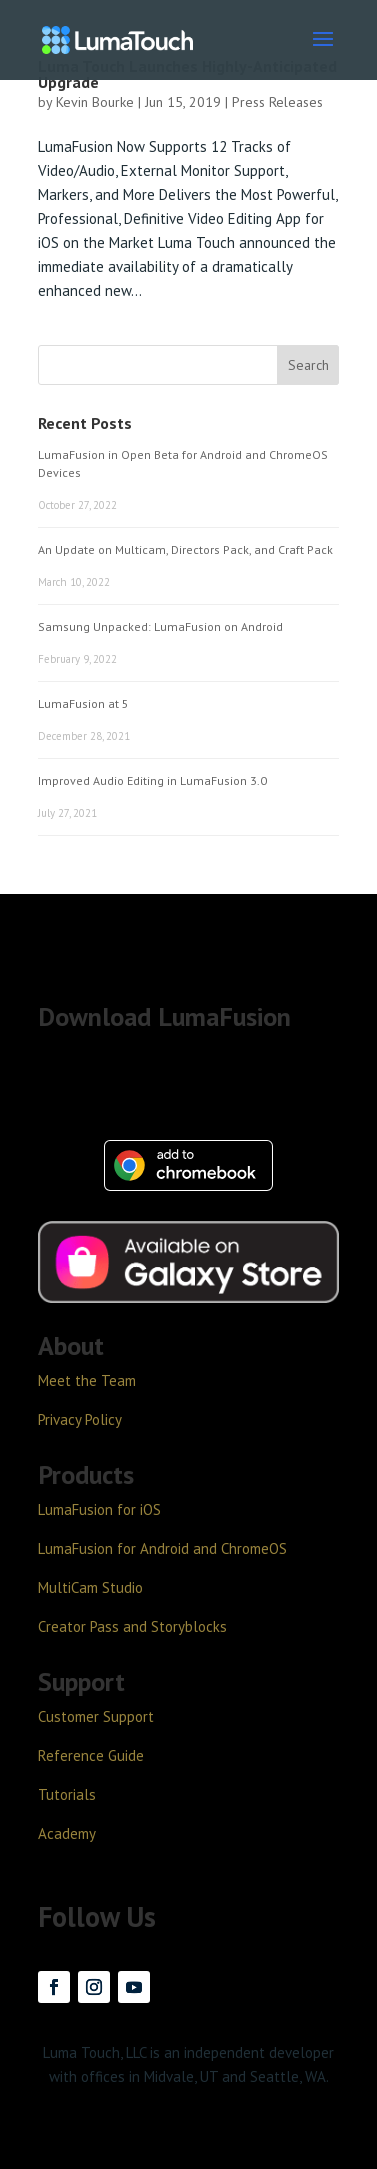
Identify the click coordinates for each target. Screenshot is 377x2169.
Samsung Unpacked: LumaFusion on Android (160, 626)
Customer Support (96, 1716)
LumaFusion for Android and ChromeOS (162, 1548)
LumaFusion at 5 (83, 703)
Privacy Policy (80, 1419)
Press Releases (277, 102)
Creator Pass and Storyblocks (132, 1626)
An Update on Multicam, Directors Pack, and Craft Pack (185, 549)
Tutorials (67, 1794)
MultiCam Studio (90, 1587)
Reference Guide (91, 1755)
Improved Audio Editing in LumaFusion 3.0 (152, 780)
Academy (67, 1833)
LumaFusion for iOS (99, 1509)
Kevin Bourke (95, 102)
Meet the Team (87, 1380)
